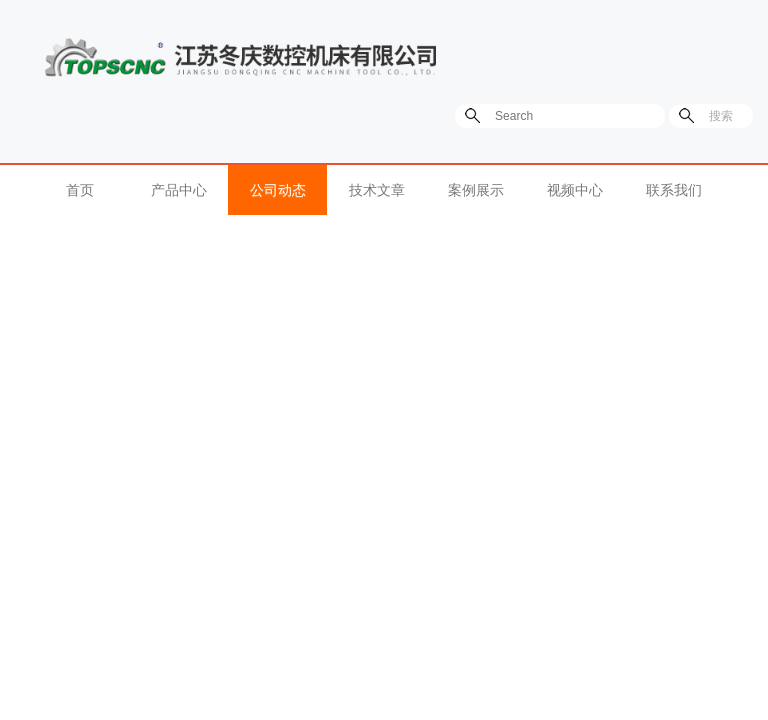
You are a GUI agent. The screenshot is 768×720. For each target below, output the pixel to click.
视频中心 (575, 190)
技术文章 (377, 190)
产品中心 (179, 190)
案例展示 (476, 190)
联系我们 (674, 190)
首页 (80, 190)
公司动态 (278, 190)
